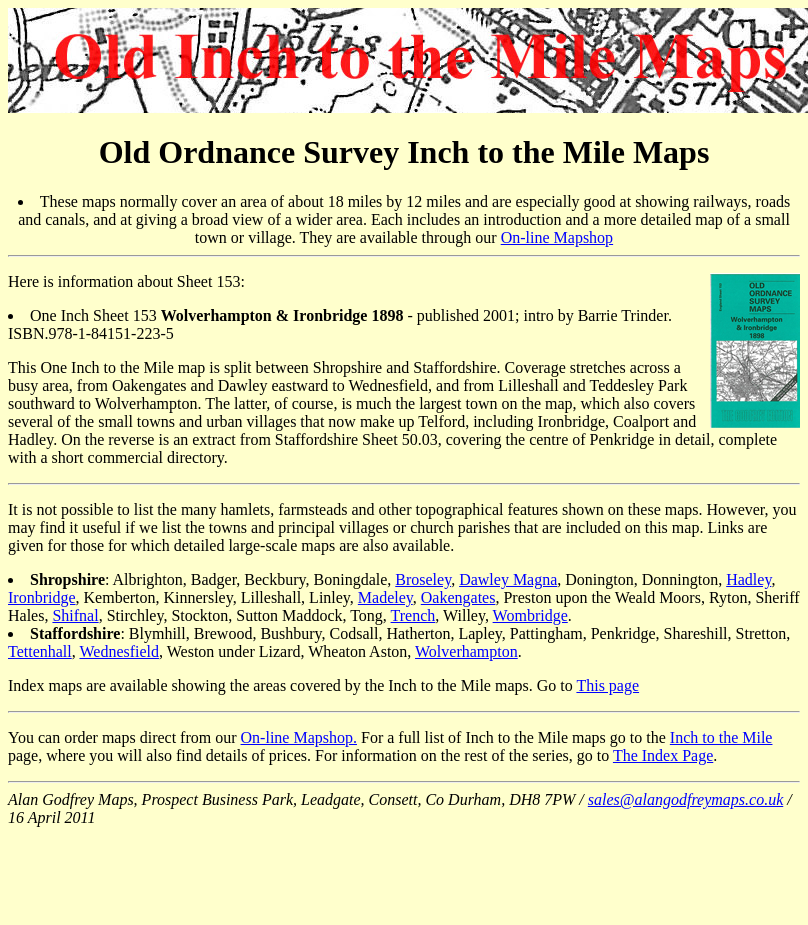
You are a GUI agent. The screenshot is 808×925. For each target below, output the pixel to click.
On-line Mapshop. (299, 737)
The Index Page (663, 755)
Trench (413, 615)
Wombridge (530, 615)
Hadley (748, 579)
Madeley (385, 597)
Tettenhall (40, 651)
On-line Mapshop (557, 237)
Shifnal (75, 615)
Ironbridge (42, 597)
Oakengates (458, 597)
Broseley (423, 579)
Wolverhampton (466, 651)
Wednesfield (119, 651)
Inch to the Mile (721, 737)
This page (607, 685)
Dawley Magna (508, 579)
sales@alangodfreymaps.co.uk (685, 799)
